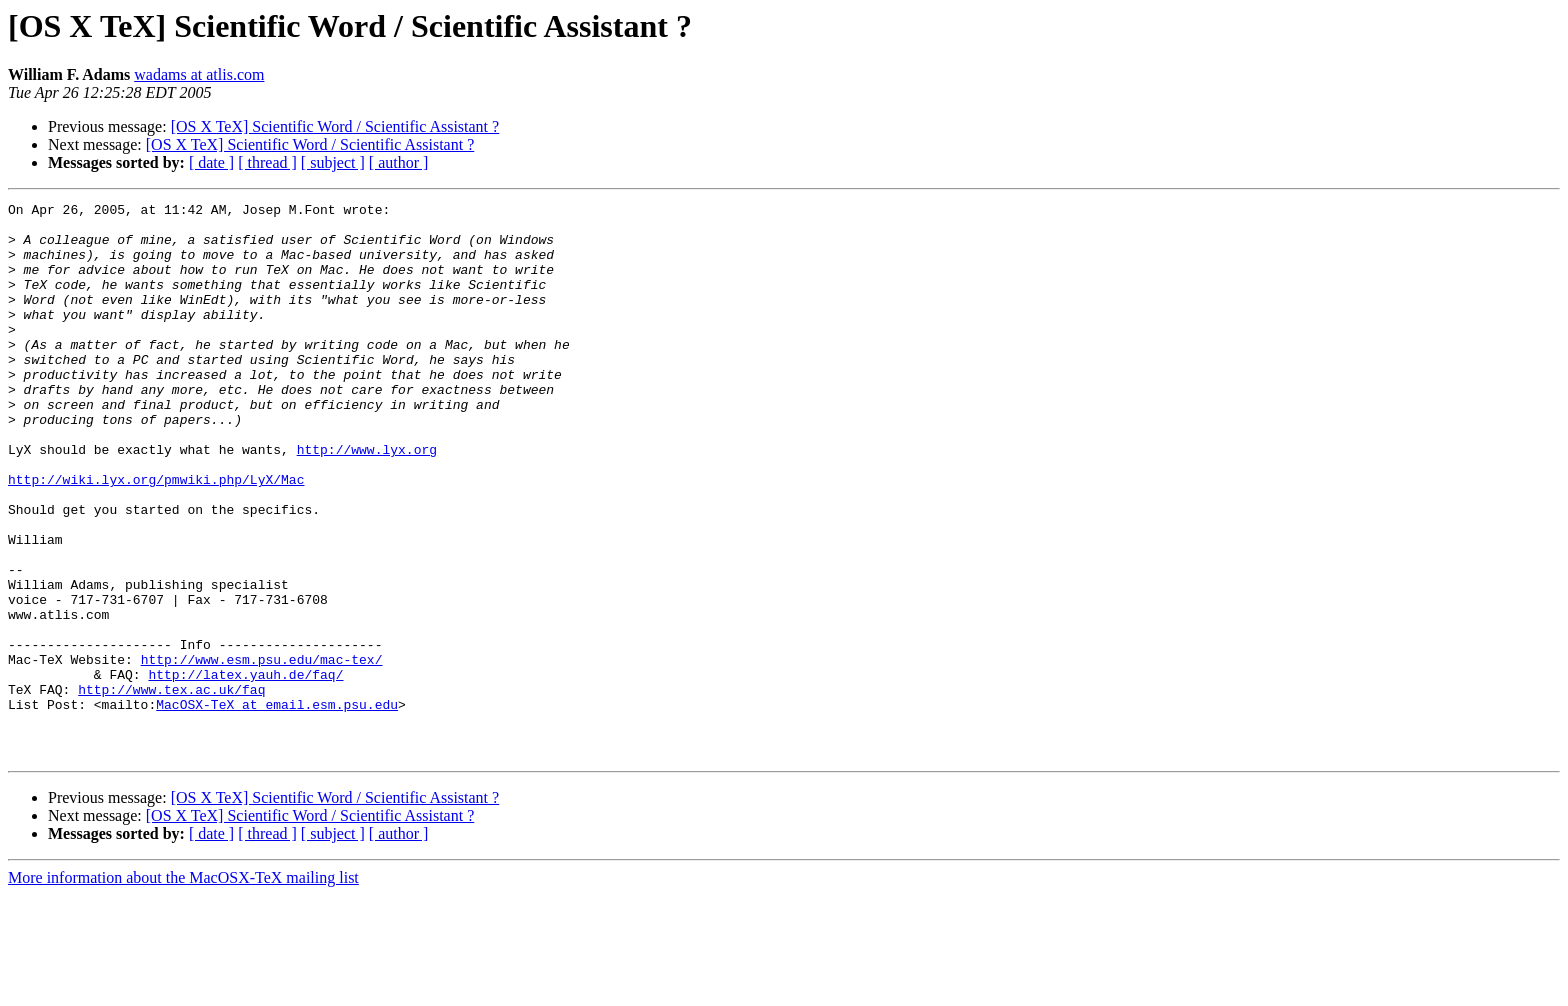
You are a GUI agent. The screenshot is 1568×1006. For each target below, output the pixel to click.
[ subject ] (333, 162)
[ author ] (399, 162)
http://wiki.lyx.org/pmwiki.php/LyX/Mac (156, 536)
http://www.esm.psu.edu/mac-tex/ (262, 752)
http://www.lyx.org (367, 500)
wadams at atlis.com (199, 74)
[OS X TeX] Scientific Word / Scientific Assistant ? (335, 126)
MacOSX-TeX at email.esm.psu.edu (277, 806)
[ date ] (211, 162)
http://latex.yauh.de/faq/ (245, 770)
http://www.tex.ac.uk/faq (171, 788)
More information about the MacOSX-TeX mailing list (183, 988)
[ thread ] (267, 162)
